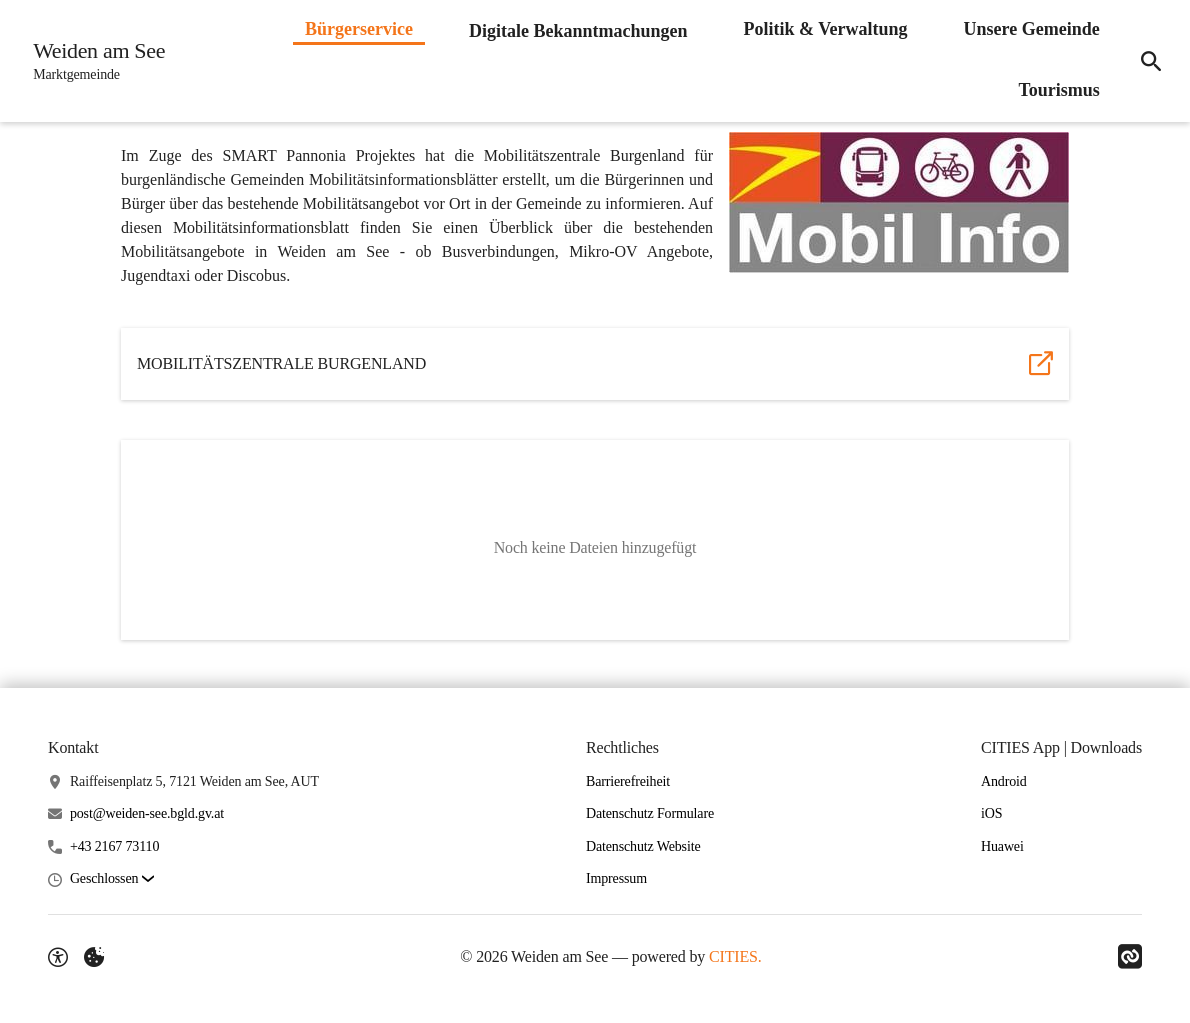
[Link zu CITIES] (1130, 957)
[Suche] (1148, 61)
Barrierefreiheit (628, 781)
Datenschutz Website (643, 846)
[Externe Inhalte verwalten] (94, 957)
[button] (899, 202)
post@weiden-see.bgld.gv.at (147, 813)
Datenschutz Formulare (650, 813)
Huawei (1002, 846)
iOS (991, 813)
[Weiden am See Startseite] (96, 61)
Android (1004, 781)
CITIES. (735, 956)
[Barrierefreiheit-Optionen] (58, 957)
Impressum (616, 878)
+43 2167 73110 (114, 846)
